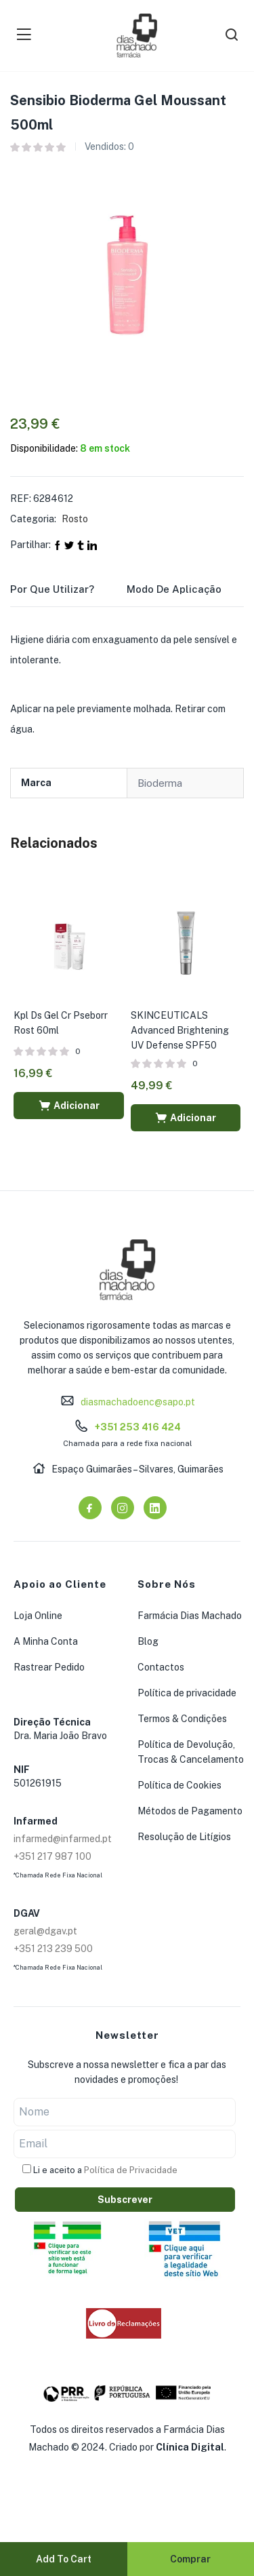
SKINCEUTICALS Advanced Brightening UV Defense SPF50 (180, 1030)
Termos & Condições (182, 1718)
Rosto (75, 518)
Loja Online (38, 1615)
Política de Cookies (179, 1785)
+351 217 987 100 (52, 1856)
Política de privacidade (186, 1692)
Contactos (160, 1667)
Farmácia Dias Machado (189, 1615)
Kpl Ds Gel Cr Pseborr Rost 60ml (61, 1023)
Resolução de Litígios (184, 1836)
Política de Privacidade (130, 2170)
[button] (69, 1105)
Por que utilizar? (52, 589)
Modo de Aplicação (174, 589)
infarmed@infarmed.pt (63, 1838)
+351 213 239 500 (53, 1948)
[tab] (68, 593)
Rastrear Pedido (49, 1667)
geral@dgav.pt (45, 1931)
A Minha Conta (46, 1641)
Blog (147, 1641)
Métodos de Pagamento (189, 1811)
